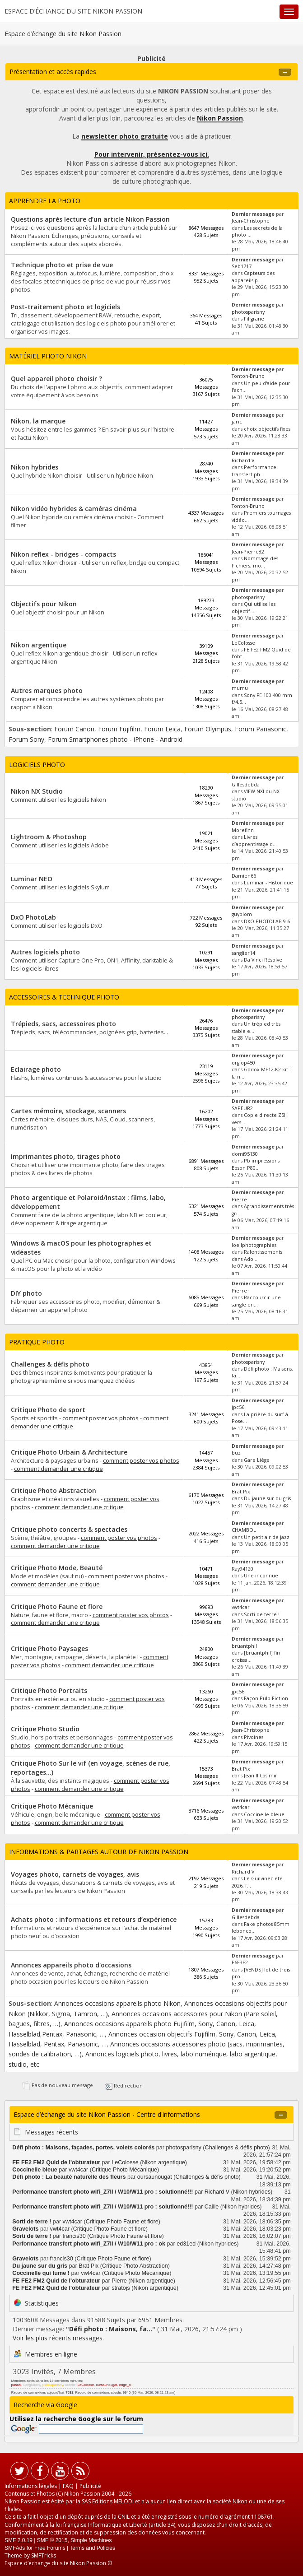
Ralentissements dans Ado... (257, 1255)
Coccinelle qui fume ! (41, 2273)
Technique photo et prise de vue (62, 264)
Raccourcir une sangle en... (256, 1300)
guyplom (242, 914)
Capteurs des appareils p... (253, 276)
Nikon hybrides (34, 467)
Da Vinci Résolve (263, 960)
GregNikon (31, 2385)
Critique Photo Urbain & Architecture (69, 1452)
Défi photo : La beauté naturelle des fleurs (69, 2177)
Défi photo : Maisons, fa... (110, 2329)
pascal (16, 2385)
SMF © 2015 (52, 2540)
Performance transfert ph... (254, 470)
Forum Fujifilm (119, 729)
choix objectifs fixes (267, 429)
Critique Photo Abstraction (53, 1490)
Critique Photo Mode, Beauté (57, 1567)
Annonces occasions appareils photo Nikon (117, 2003)
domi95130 (245, 1154)
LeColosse (243, 643)
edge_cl (125, 2385)
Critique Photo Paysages (49, 1648)
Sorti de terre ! (262, 1614)
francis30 (74, 2236)
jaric (237, 421)
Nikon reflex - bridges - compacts (63, 554)
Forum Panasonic (260, 729)
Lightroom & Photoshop (49, 836)
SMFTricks (43, 2555)
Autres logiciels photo (45, 952)
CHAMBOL (244, 1530)
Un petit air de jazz (266, 1537)
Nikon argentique (38, 645)
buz (236, 1453)
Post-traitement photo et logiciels (65, 306)
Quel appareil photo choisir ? (56, 378)
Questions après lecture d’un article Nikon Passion (90, 219)
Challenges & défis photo (50, 1364)
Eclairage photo (36, 1069)
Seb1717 (242, 266)
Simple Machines (91, 2540)
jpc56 (238, 1407)
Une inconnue (261, 1575)
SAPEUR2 (242, 1108)
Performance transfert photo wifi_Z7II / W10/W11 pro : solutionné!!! (102, 2192)
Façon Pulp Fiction (266, 1698)
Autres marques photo (47, 690)
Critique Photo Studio (45, 1729)
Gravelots (25, 2229)
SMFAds (15, 2548)
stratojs (121, 2288)
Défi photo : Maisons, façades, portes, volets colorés (83, 2147)
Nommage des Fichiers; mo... (255, 561)
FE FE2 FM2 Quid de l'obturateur (56, 2162)
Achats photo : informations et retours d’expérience (94, 1919)
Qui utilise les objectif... (253, 607)
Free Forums (49, 2548)
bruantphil (244, 1646)
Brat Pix (241, 1491)
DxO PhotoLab (33, 917)
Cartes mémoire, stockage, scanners (68, 1111)
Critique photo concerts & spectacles (69, 1529)
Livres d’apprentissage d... (254, 840)
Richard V (243, 460)
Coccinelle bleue (264, 1814)
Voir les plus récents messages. (58, 2338)
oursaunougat (154, 2177)
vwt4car (241, 1607)
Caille (212, 2207)
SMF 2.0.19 (19, 2540)
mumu (240, 688)
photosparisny (248, 312)
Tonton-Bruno (248, 376)
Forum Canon (74, 729)
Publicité (90, 2486)
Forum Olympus (207, 729)
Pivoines (253, 1737)
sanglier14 (243, 953)
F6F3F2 (240, 1962)
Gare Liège (257, 1460)
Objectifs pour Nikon (44, 604)
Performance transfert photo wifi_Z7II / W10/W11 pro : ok (88, 2244)
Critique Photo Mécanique (52, 1806)
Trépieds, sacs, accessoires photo (63, 1023)
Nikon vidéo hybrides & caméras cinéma (74, 508)
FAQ (68, 2486)
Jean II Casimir (260, 1775)
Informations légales (31, 2486)
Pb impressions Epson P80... (256, 1164)
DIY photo (26, 1293)
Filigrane (254, 319)
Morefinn (243, 830)
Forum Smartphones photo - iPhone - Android (115, 739)
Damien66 (244, 876)
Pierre (239, 1199)
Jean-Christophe (251, 221)
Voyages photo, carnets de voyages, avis (75, 1874)
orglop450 (243, 1063)
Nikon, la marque (38, 421)
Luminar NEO (31, 878)
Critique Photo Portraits (49, 1690)
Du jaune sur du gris (267, 1498)
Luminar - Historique (268, 882)
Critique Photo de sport (48, 1409)
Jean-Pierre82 (248, 552)
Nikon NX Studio (37, 791)
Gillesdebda (246, 784)
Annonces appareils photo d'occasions (71, 1965)
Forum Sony (26, 739)
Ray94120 (242, 1569)
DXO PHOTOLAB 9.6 (267, 921)
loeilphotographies (254, 1245)
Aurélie (70, 2385)
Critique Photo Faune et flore (57, 1606)
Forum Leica (162, 729)
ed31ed (186, 2244)
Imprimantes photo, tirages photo (66, 1156)
